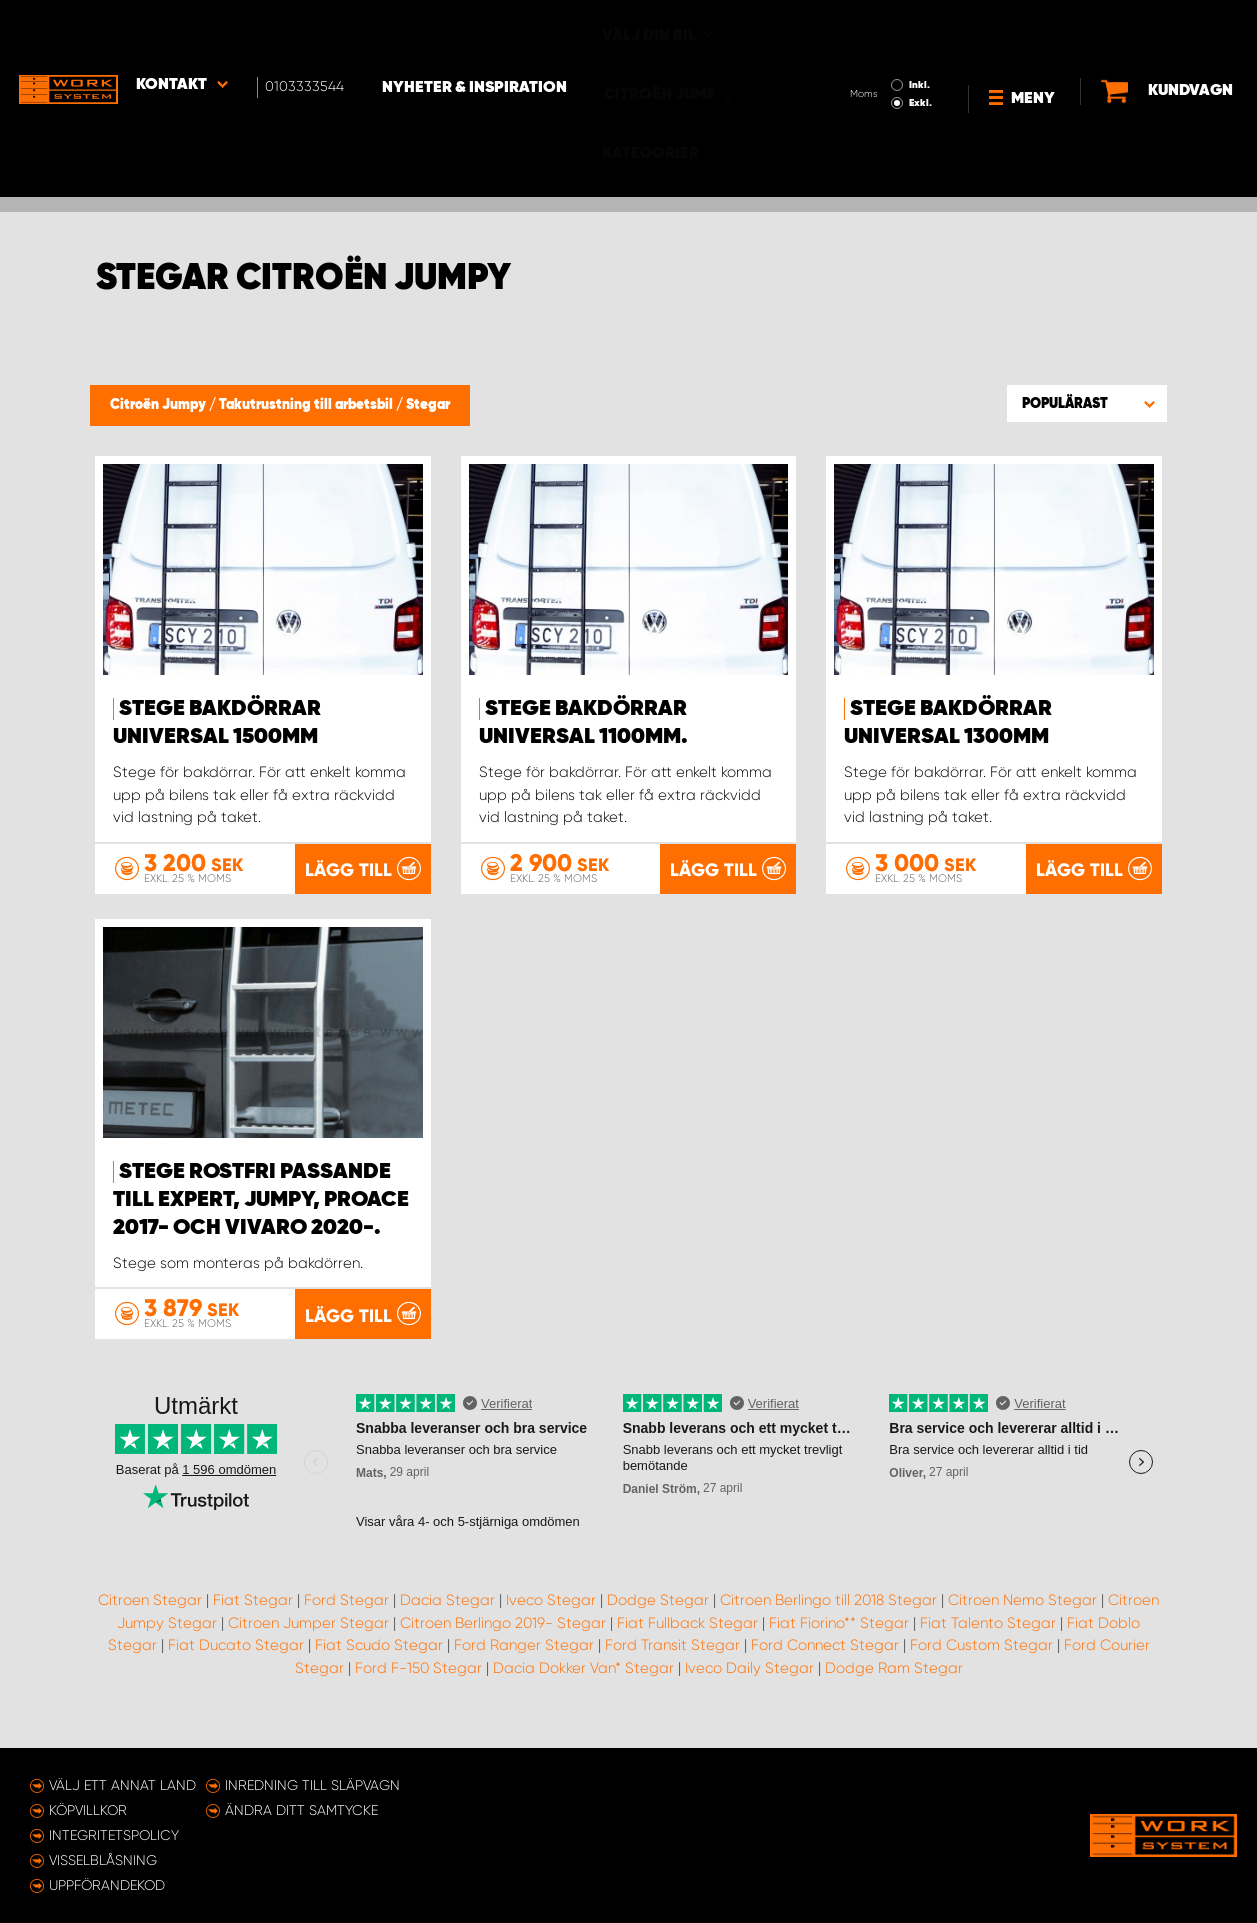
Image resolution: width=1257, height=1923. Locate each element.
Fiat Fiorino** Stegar (839, 1639)
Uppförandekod (107, 1885)
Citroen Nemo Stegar (1022, 1616)
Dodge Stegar (658, 1616)
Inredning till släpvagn (312, 1785)
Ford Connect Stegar (825, 1661)
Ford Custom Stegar (981, 1661)
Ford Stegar (346, 1616)
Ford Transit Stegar (672, 1661)
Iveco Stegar (551, 1616)
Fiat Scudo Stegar (379, 1661)
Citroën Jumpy (159, 405)
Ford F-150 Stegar (418, 1684)
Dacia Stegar (447, 1616)
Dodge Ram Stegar (894, 1684)
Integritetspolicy (114, 1835)
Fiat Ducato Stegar (236, 1661)
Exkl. (861, 46)
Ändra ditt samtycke (301, 1810)
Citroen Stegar (150, 1616)
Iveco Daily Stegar (749, 1684)
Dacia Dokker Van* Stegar (583, 1684)
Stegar (428, 405)
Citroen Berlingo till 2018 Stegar (828, 1616)
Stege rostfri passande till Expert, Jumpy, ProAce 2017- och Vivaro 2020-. (261, 1199)
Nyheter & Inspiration (480, 31)
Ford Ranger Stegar (524, 1661)
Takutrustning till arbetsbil (307, 405)
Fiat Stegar (253, 1616)
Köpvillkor (88, 1810)
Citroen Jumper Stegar (308, 1639)
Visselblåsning (103, 1860)
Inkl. (860, 28)
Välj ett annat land (122, 1785)
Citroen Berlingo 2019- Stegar (503, 1639)
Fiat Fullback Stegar (687, 1639)
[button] (1087, 403)
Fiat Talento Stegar (988, 1639)
